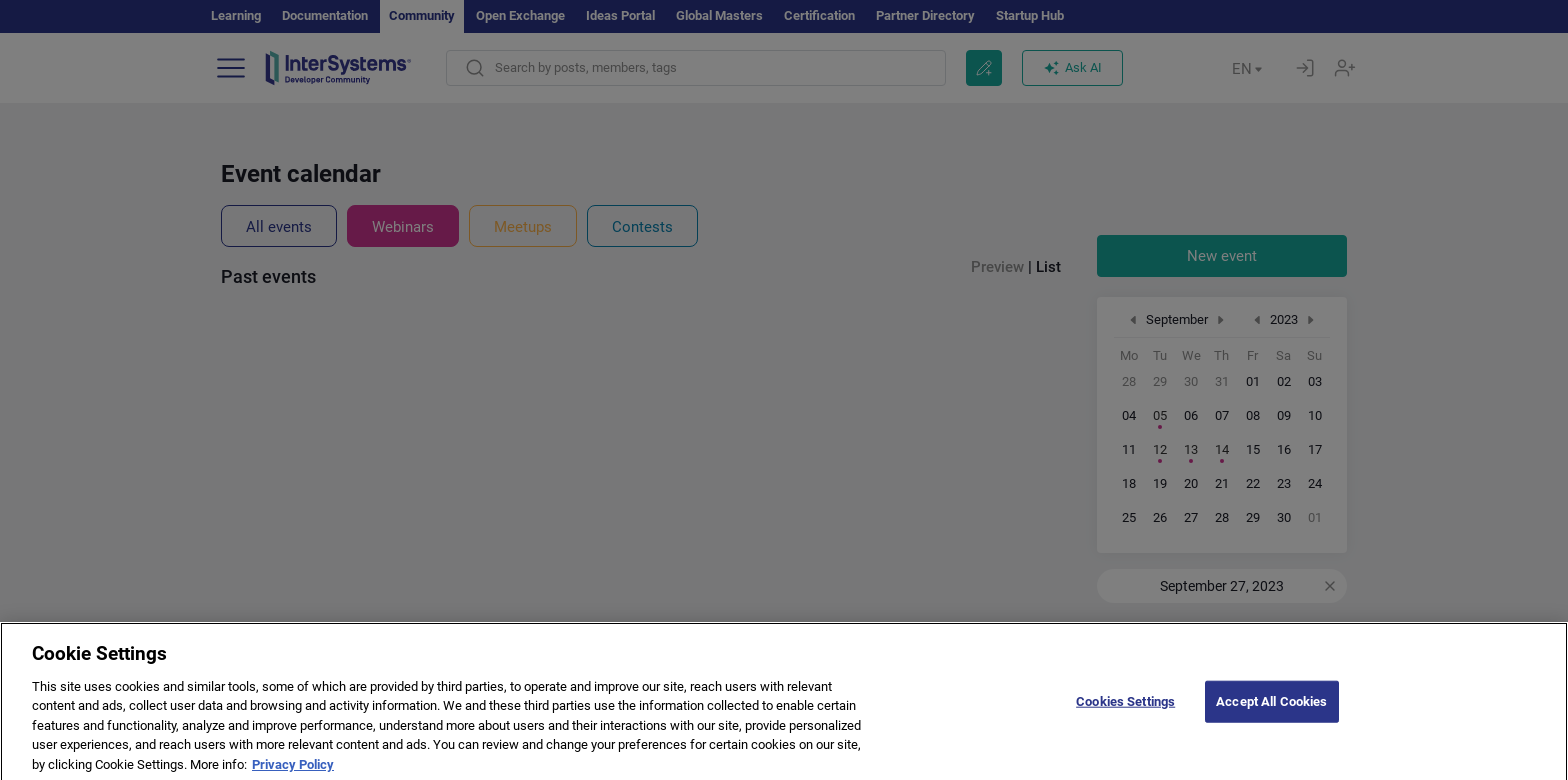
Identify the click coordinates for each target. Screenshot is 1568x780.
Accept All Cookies (1271, 711)
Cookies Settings (1125, 711)
